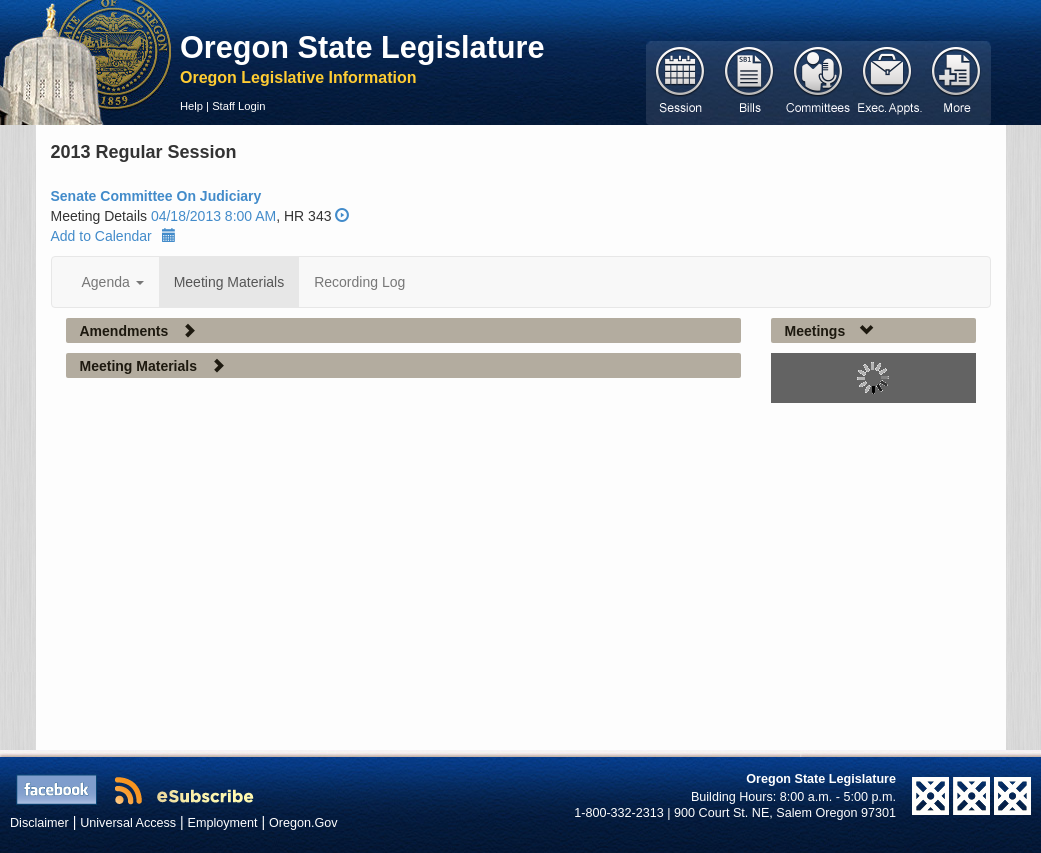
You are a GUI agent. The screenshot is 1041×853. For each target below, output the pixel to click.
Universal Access (128, 823)
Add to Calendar (113, 236)
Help (191, 106)
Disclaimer (39, 823)
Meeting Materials (229, 282)
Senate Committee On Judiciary (156, 196)
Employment (223, 823)
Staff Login (238, 106)
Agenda (113, 282)
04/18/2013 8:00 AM (213, 216)
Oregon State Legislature (362, 47)
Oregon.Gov (303, 823)
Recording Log (359, 282)
